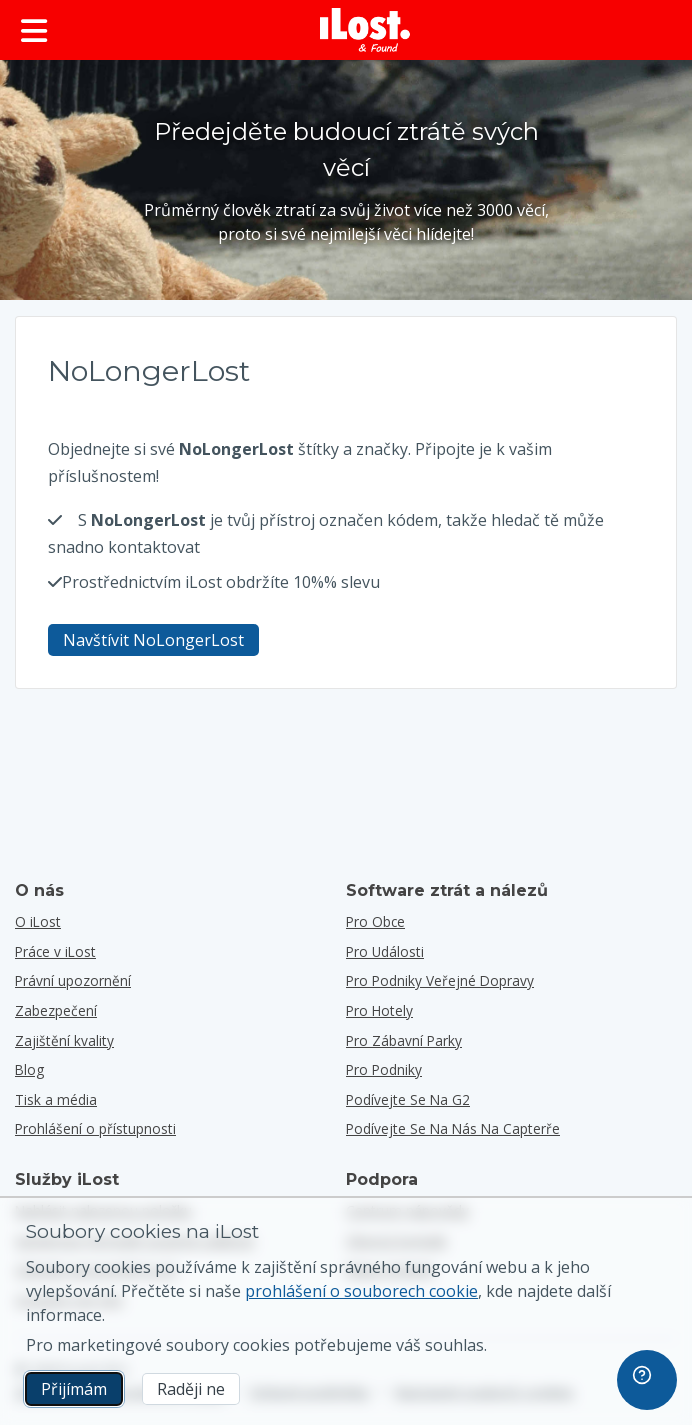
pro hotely (379, 1010)
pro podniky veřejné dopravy (440, 980)
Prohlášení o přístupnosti (95, 1128)
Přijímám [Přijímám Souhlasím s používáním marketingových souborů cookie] (74, 1389)
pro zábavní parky (404, 1040)
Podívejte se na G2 (408, 1099)
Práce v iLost (55, 951)
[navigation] (647, 1380)
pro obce (375, 921)
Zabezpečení (56, 1010)
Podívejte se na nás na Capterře (453, 1128)
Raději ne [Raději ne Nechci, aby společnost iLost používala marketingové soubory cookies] (191, 1389)
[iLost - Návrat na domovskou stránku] (365, 30)
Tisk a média (56, 1099)
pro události (385, 951)
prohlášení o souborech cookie (361, 1291)
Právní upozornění (73, 980)
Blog (29, 1069)
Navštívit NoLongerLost (153, 640)
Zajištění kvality (64, 1040)
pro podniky (384, 1069)
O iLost (38, 921)
